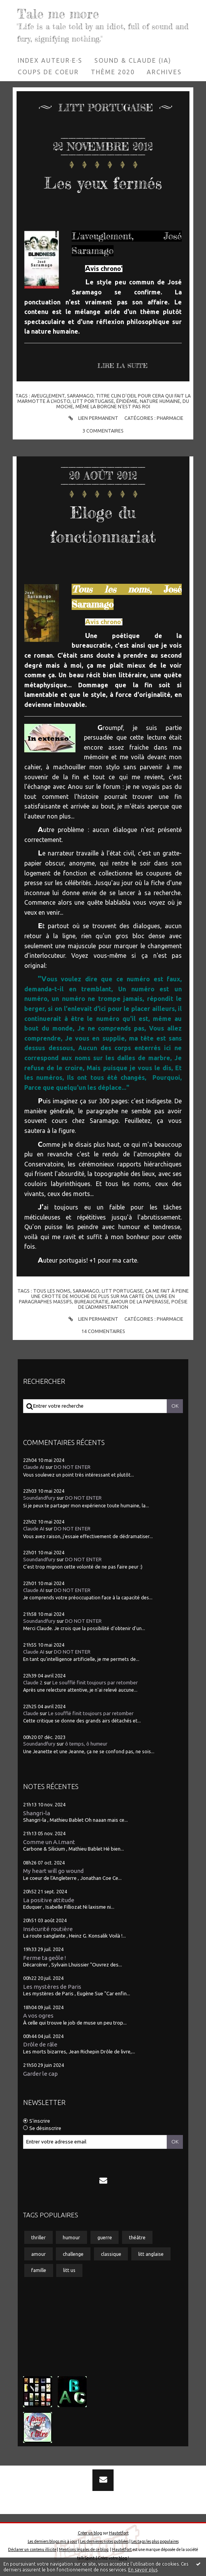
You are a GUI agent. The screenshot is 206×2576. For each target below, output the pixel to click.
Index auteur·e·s (50, 60)
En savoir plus (142, 2569)
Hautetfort (119, 2533)
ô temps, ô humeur (86, 1744)
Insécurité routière (48, 1929)
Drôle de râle (40, 2044)
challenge (73, 2254)
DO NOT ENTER (72, 1467)
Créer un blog (90, 2533)
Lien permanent (92, 418)
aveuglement (48, 395)
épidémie (126, 401)
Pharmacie (170, 418)
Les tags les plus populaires (155, 2541)
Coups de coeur (48, 71)
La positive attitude (48, 1900)
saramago (80, 395)
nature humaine (160, 401)
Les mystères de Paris (52, 1986)
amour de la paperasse (140, 1301)
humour (71, 2237)
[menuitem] (50, 60)
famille (38, 2270)
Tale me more (60, 13)
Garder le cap (40, 2073)
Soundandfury (39, 1498)
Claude (31, 1713)
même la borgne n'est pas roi (112, 406)
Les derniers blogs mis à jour (52, 2541)
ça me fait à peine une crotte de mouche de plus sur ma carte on (110, 1293)
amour (38, 2254)
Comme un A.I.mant (49, 1842)
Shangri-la (36, 1813)
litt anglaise (151, 2254)
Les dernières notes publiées (104, 2541)
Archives (164, 71)
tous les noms (51, 1290)
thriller (38, 2237)
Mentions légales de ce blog (84, 2549)
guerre (104, 2237)
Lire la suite (122, 365)
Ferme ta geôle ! (44, 1958)
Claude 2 (33, 1683)
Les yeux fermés (103, 181)
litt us (69, 2270)
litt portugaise (93, 401)
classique (111, 2254)
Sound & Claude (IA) (132, 60)
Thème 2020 (113, 71)
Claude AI (33, 1467)
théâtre (137, 2237)
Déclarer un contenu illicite (32, 2549)
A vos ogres (38, 2015)
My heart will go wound (53, 1871)
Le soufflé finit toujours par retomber (95, 1683)
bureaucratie (91, 1301)
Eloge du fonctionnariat (103, 523)
